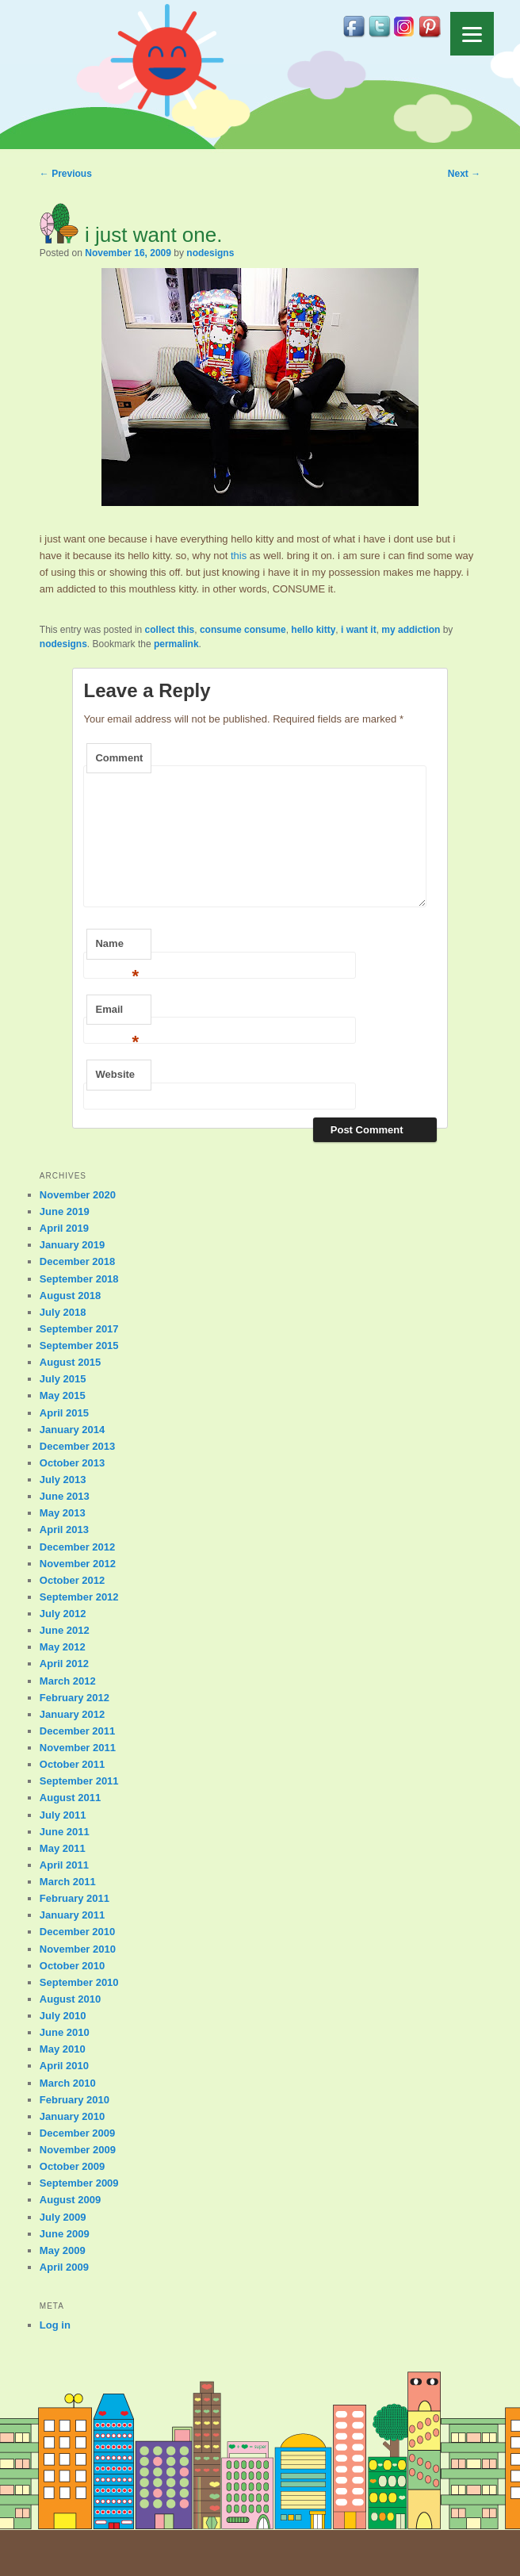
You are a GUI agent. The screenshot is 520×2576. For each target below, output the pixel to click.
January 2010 (72, 2116)
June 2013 (65, 1496)
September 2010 (79, 1982)
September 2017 (79, 1329)
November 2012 (78, 1564)
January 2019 (72, 1245)
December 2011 (77, 1731)
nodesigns (210, 253)
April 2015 (64, 1413)
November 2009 (78, 2150)
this (239, 556)
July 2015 (63, 1379)
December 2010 (77, 1932)
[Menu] (472, 34)
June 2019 (65, 1211)
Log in (55, 2325)
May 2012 (63, 1647)
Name (117, 948)
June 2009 (65, 2234)
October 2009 (72, 2166)
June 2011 (65, 1832)
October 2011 (72, 1764)
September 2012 (79, 1597)
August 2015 (70, 1362)
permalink (176, 644)
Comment (119, 758)
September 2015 (79, 1345)
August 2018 (70, 1295)
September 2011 (79, 1781)
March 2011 (68, 1882)
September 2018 (79, 1279)
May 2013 (63, 1513)
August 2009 (70, 2200)
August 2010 (70, 1999)
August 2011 (70, 1798)
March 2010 (68, 2083)
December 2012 (77, 1547)
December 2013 (77, 1446)
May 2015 (63, 1395)
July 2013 (63, 1479)
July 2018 (63, 1312)
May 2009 (63, 2250)
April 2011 (64, 1865)
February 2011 (74, 1898)
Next (464, 173)
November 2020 (78, 1195)
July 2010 (63, 2016)
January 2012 (72, 1714)
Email (117, 1014)
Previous (66, 173)
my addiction (410, 629)
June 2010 (65, 2032)
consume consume (243, 629)
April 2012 (64, 1663)
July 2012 (63, 1614)
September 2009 (79, 2183)
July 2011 (63, 1815)
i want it (359, 629)
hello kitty (313, 629)
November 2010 (78, 1949)
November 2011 (78, 1748)
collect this (170, 629)
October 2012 (72, 1580)
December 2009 (77, 2133)
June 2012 (65, 1630)
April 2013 (64, 1529)
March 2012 (68, 1681)
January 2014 (72, 1430)
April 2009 (64, 2267)
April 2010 (64, 2066)
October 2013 (72, 1463)
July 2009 (63, 2217)
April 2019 (64, 1228)
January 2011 (72, 1915)
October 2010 (72, 1966)
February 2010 (74, 2100)
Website (115, 1074)
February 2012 (74, 1698)
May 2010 (63, 2049)
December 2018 (77, 1261)
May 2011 (63, 1848)
